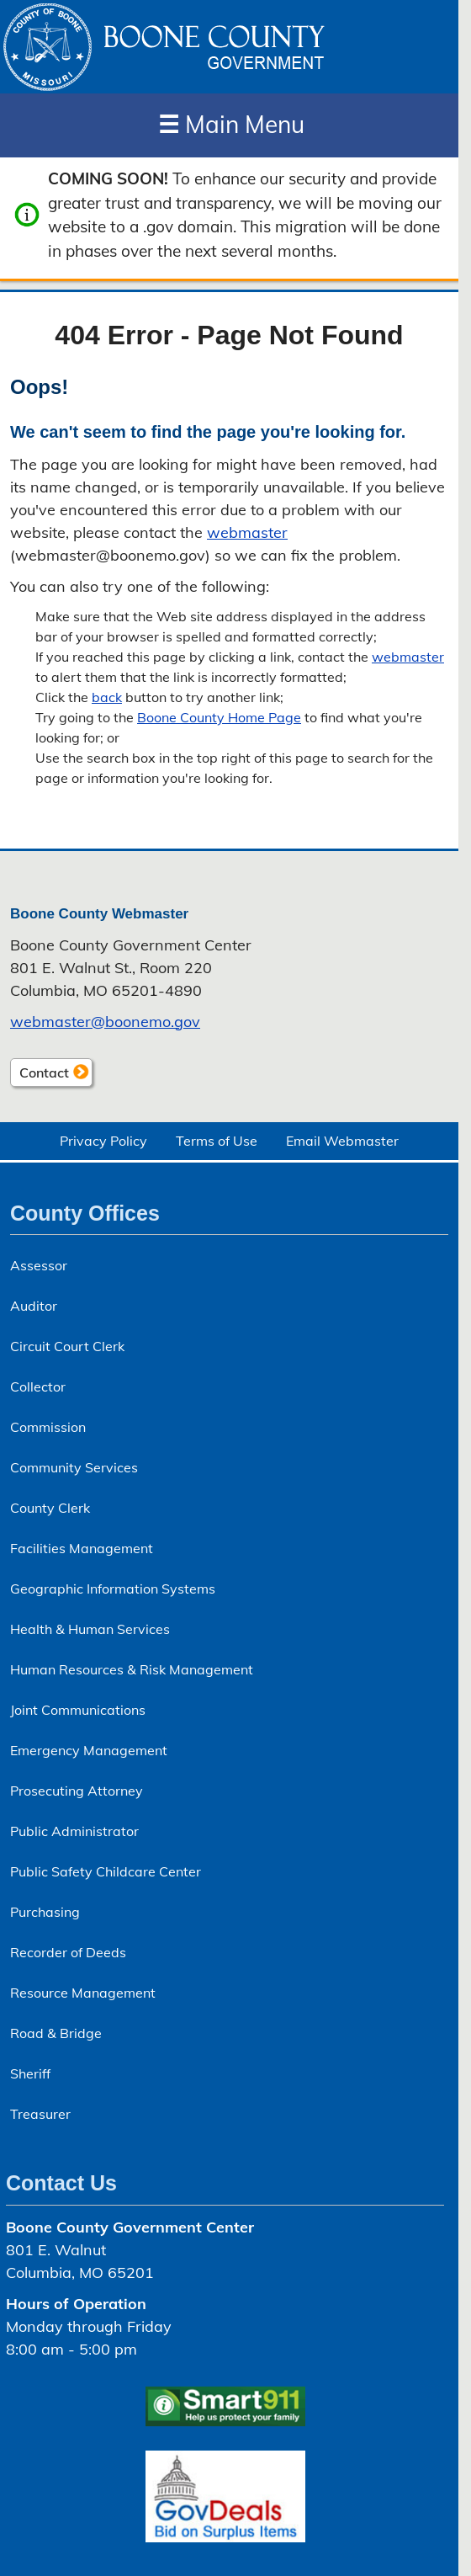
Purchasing (45, 1911)
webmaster (247, 532)
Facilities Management (81, 1548)
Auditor (33, 1305)
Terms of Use (216, 1140)
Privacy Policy (103, 1140)
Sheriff (30, 2073)
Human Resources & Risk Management (131, 1669)
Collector (38, 1386)
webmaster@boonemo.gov (105, 1021)
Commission (48, 1426)
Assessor (38, 1265)
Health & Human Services (90, 1629)
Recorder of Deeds (68, 1952)
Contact (39, 1074)
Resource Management (83, 1992)
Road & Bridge (56, 2033)
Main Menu (231, 124)
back (107, 697)
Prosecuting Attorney (76, 1790)
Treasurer (40, 2113)
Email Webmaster (342, 1140)
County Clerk (50, 1507)
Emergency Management (88, 1750)
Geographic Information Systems (112, 1588)
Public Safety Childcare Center (105, 1871)
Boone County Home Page (219, 717)
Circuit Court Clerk (67, 1346)
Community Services (74, 1467)
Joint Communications (78, 1709)
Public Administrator (74, 1831)
